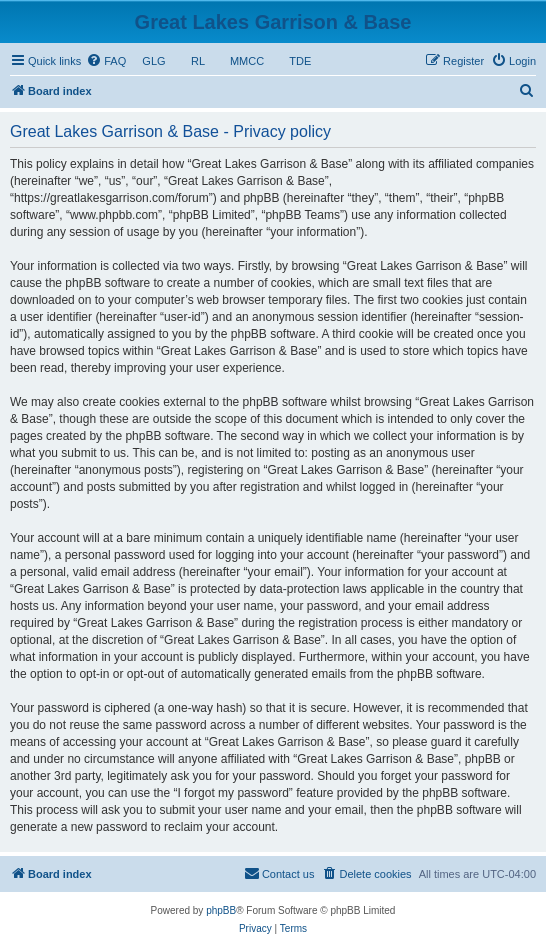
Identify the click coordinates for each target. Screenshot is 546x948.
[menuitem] (106, 61)
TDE (300, 61)
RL (198, 61)
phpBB (221, 910)
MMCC (247, 61)
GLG (154, 61)
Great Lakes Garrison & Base (273, 22)
